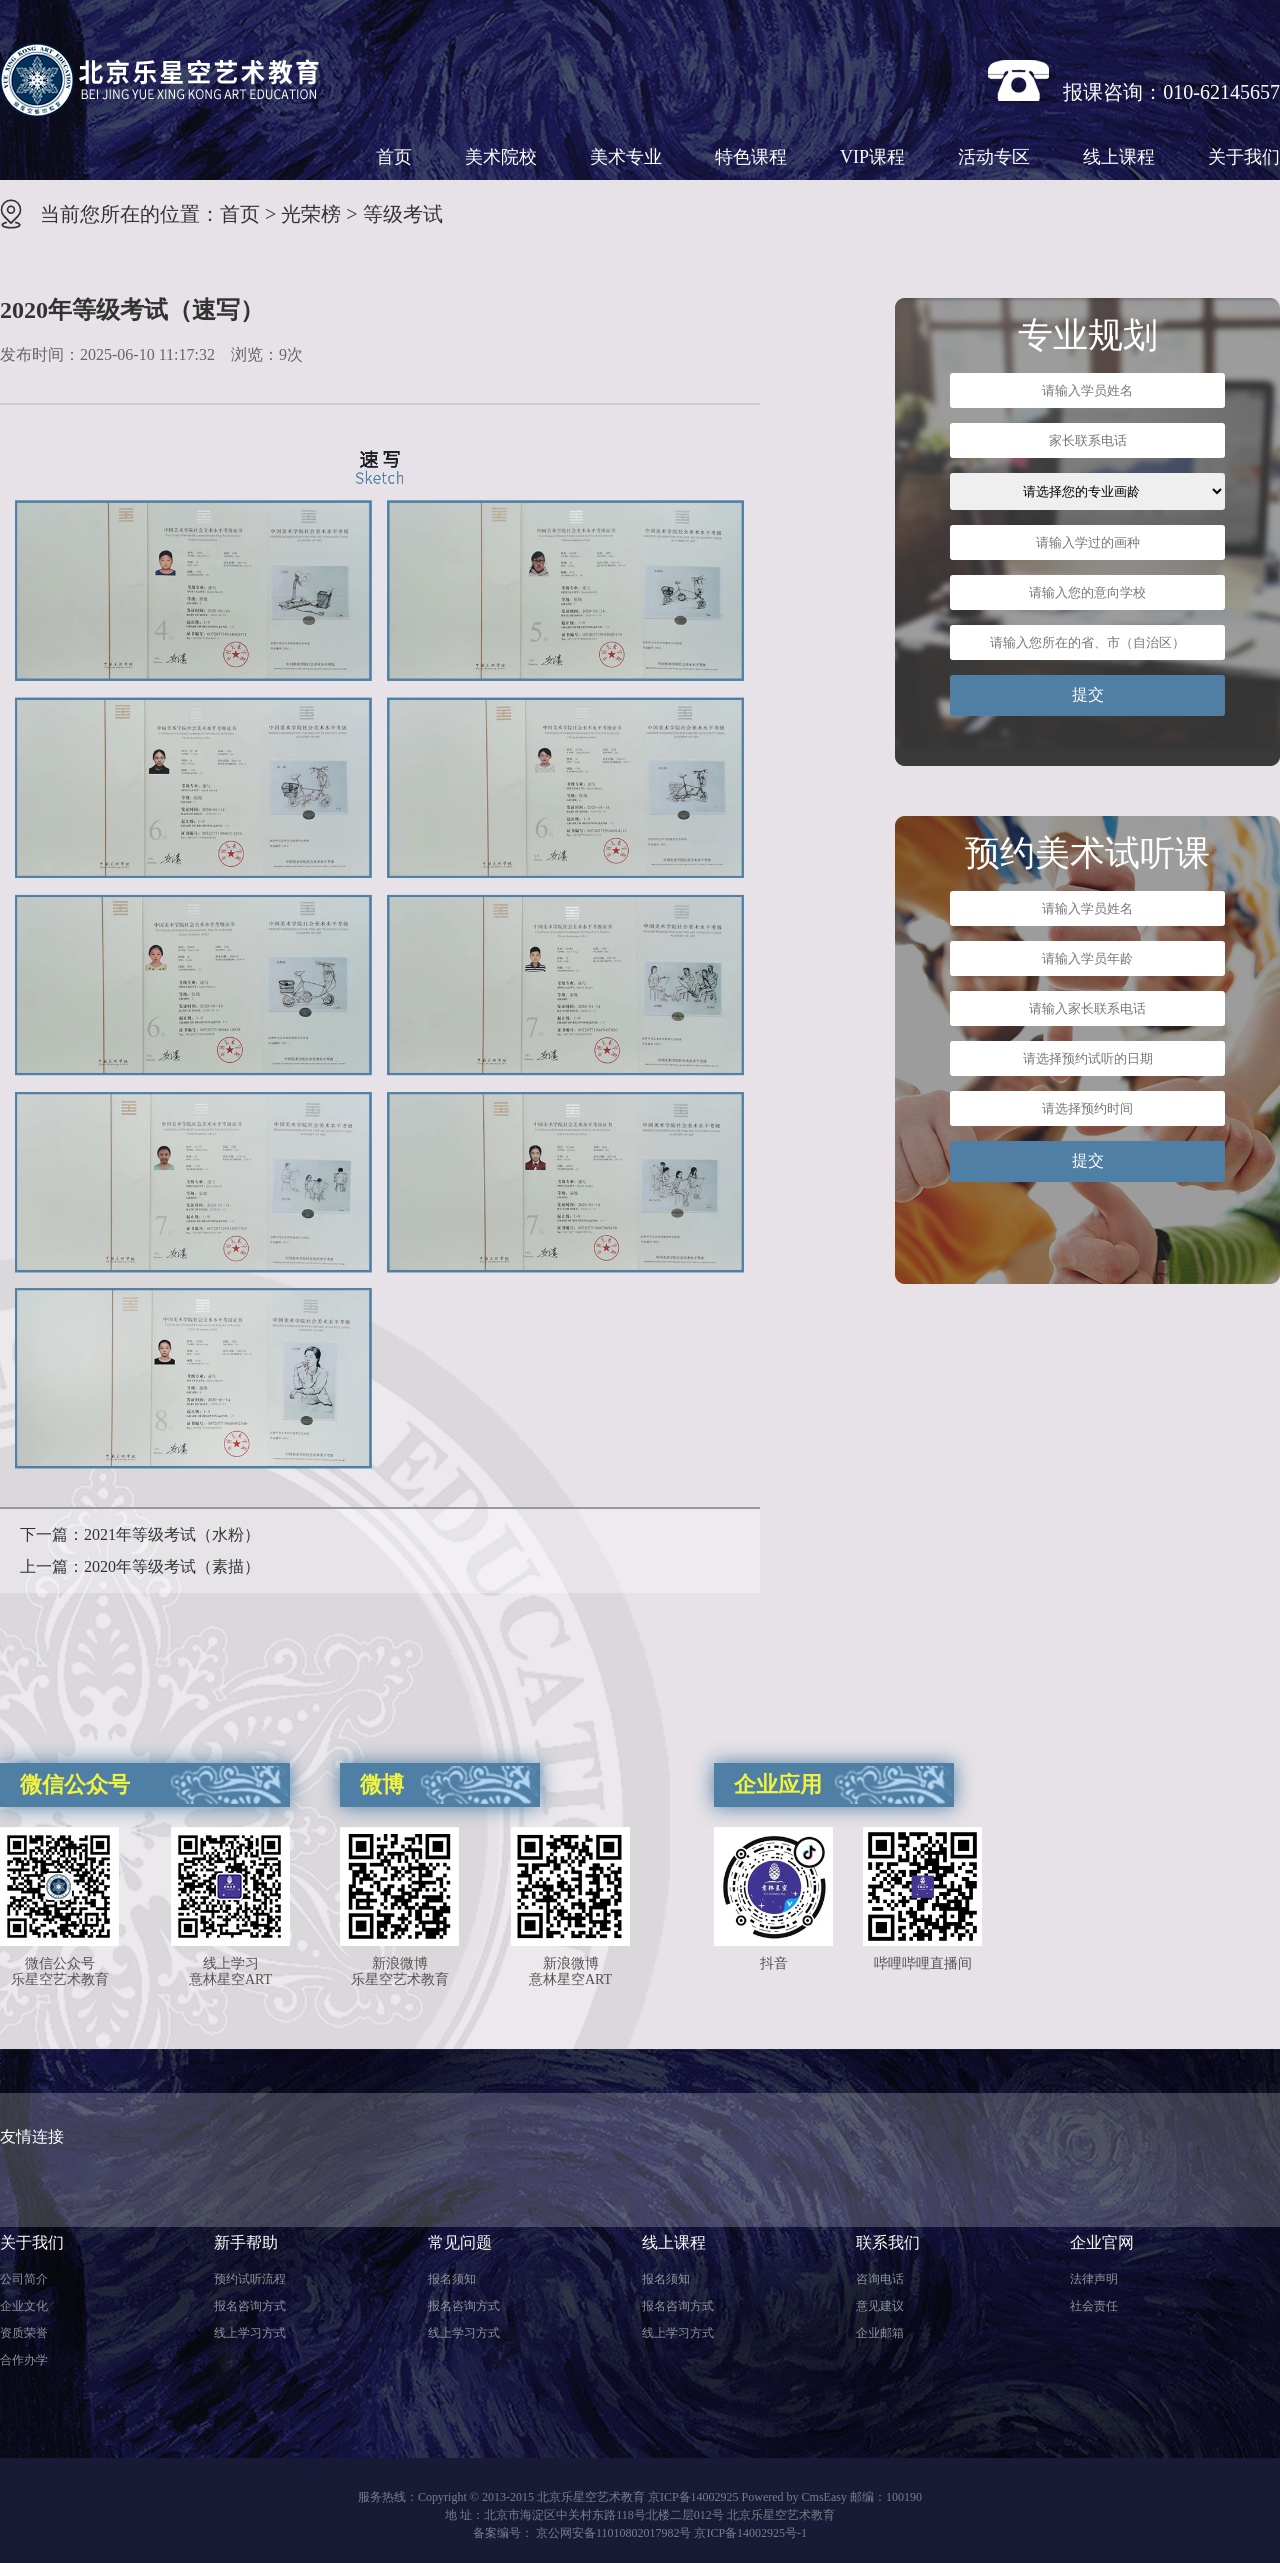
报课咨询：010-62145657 (1171, 92)
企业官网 (1102, 2242)
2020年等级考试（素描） (172, 1566)
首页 (394, 157)
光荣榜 (311, 214)
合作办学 (24, 2360)
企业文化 (24, 2306)
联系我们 (888, 2242)
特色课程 (751, 157)
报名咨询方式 (250, 2306)
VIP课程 (872, 157)
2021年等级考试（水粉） (172, 1534)
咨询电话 (880, 2279)
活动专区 (994, 157)
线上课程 (1119, 157)
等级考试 (403, 214)
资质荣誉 (24, 2333)
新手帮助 (246, 2242)
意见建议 (880, 2306)
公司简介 (24, 2279)
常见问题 (460, 2242)
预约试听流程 (250, 2279)
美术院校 (501, 157)
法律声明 (1094, 2279)
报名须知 (452, 2279)
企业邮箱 (880, 2333)
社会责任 (1094, 2306)
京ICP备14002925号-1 (750, 2533)
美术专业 (626, 157)
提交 (1088, 694)
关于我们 (1244, 157)
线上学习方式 (250, 2333)
